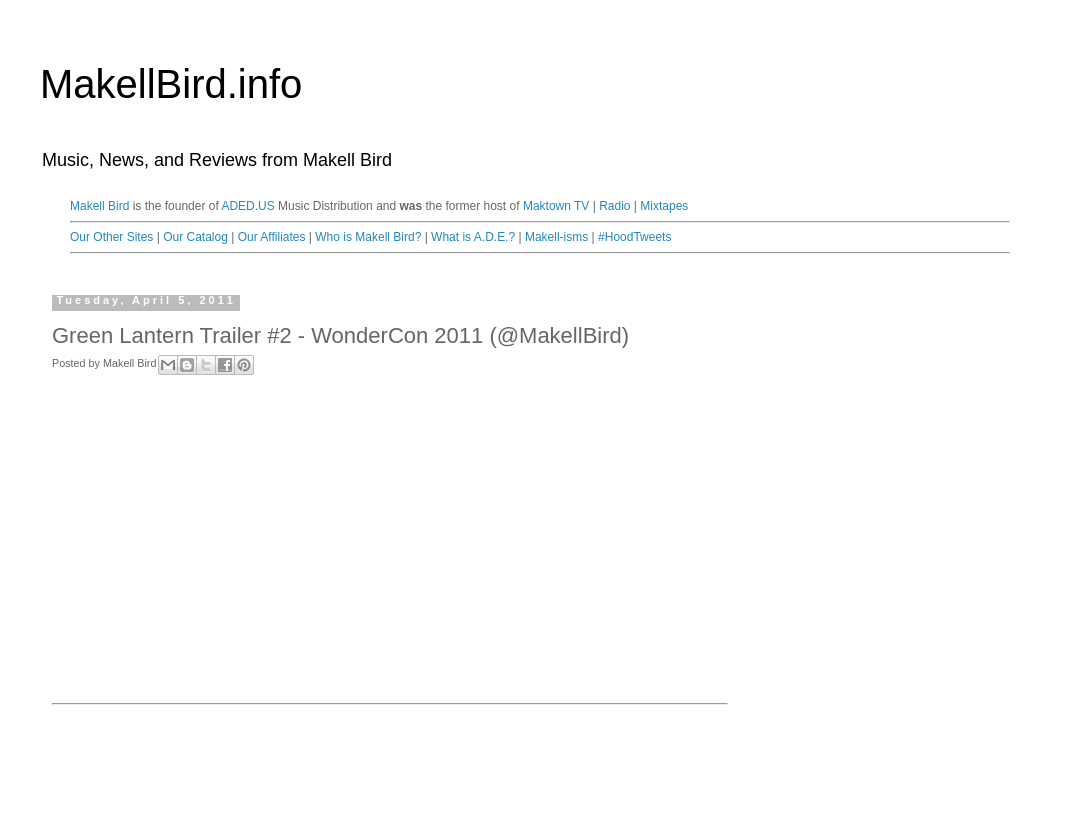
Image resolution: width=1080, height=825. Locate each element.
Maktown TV (556, 206)
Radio (614, 206)
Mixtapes (664, 206)
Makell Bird (99, 206)
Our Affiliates (272, 237)
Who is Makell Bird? (368, 237)
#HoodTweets (634, 237)
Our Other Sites (111, 237)
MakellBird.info (171, 84)
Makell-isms (556, 237)
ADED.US (247, 206)
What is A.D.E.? (473, 237)
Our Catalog (195, 237)
